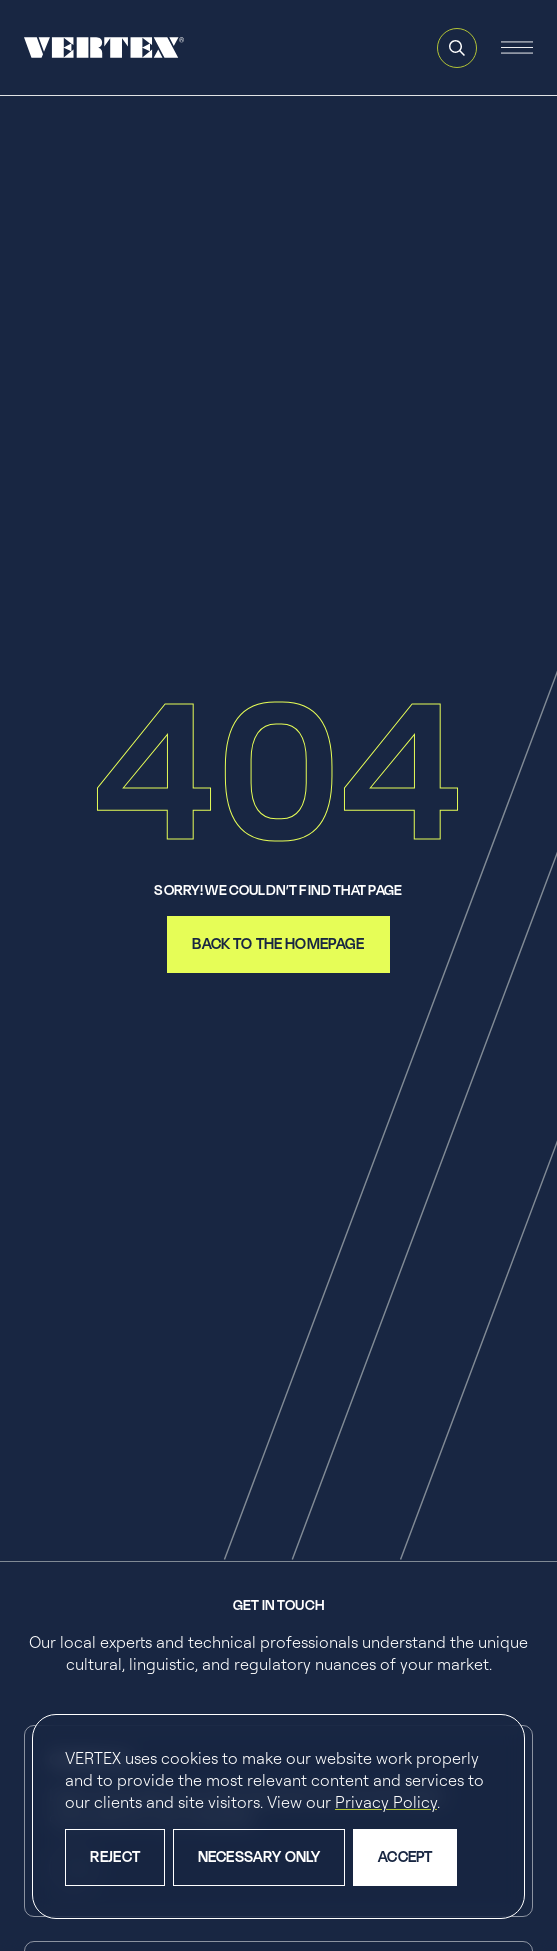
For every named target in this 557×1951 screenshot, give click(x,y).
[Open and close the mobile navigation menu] (517, 48)
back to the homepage (278, 943)
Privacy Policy (386, 1802)
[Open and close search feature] (457, 48)
